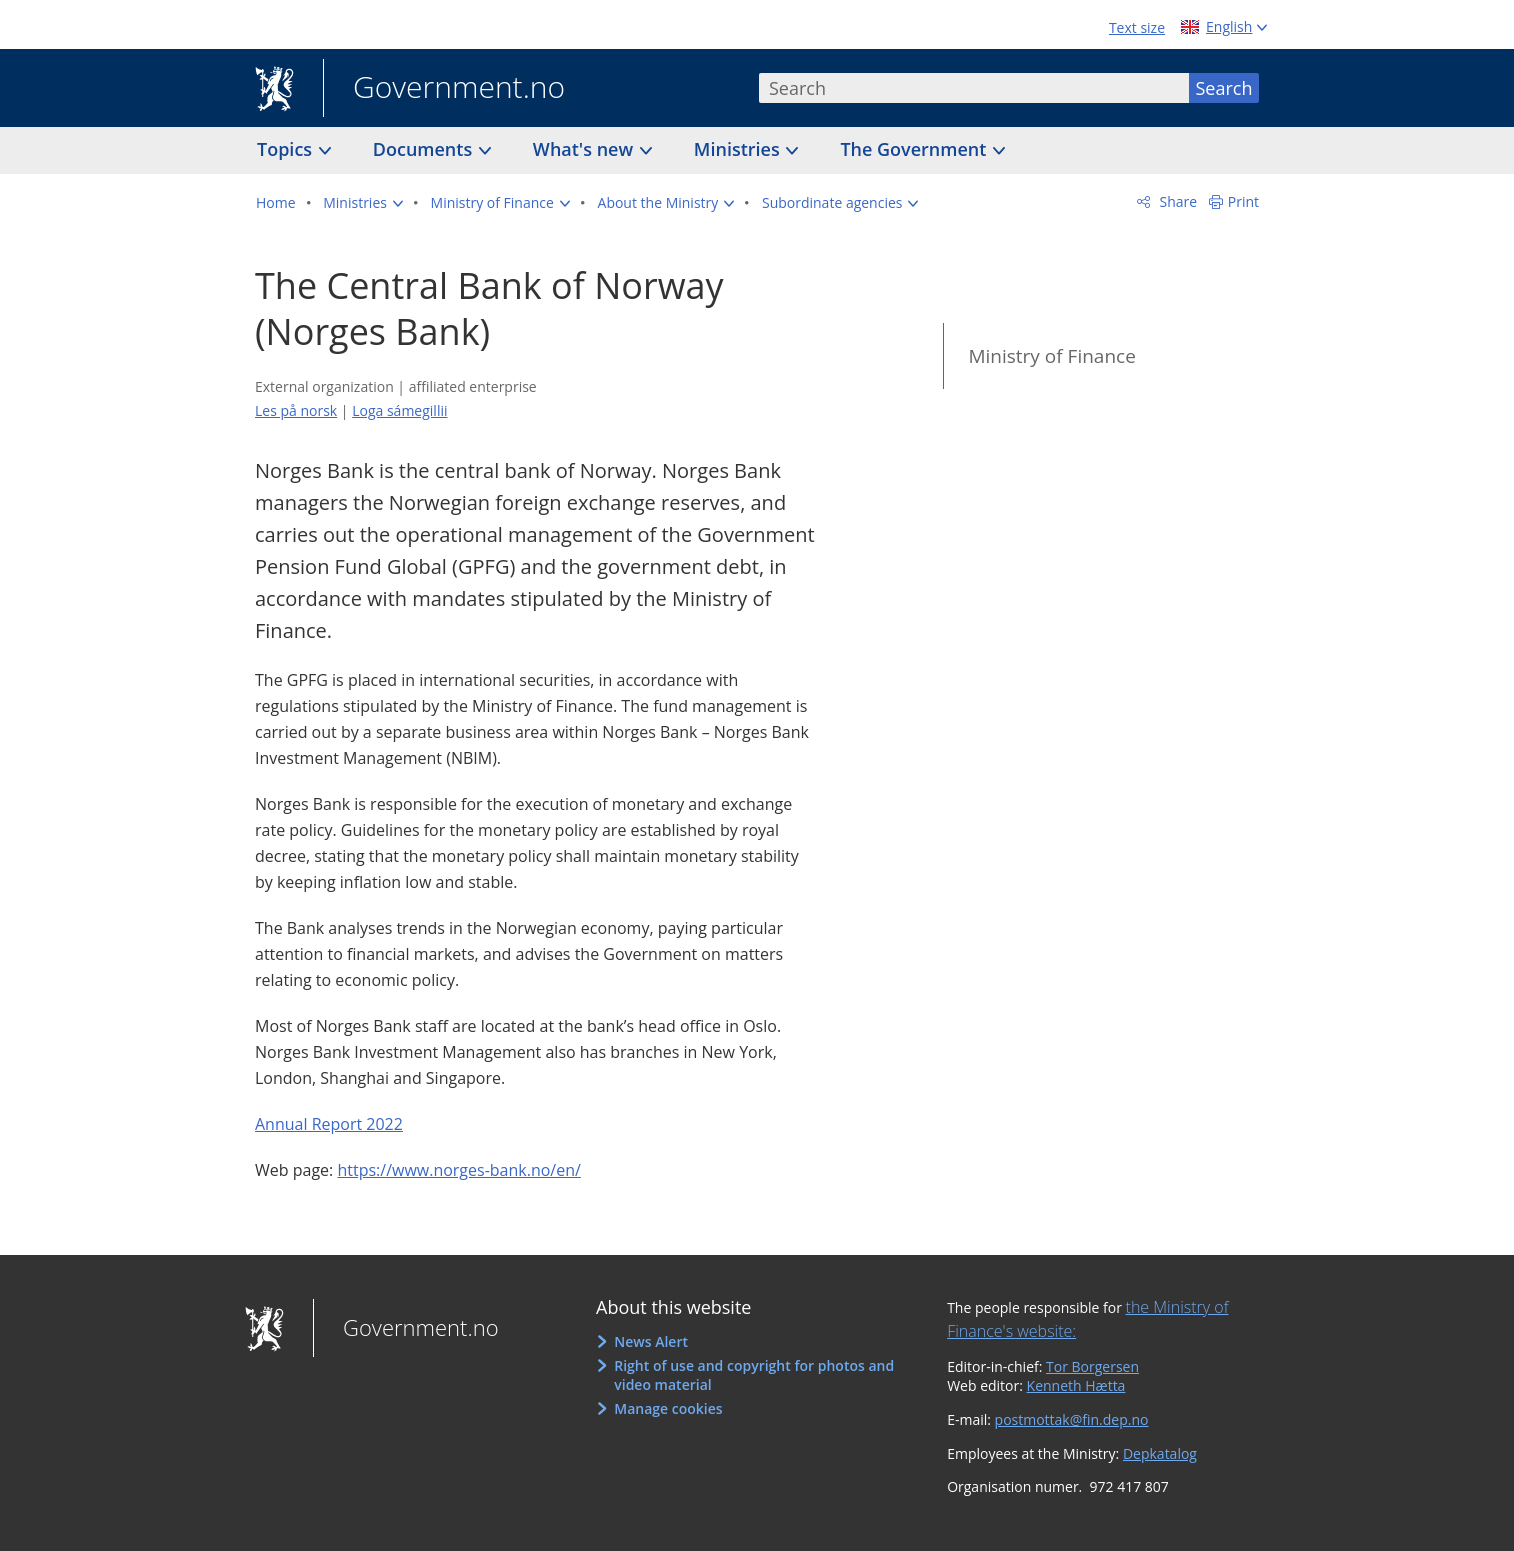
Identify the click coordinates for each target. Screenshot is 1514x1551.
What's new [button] (585, 149)
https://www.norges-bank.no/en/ (458, 1170)
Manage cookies (668, 1408)
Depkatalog (1160, 1453)
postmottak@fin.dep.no (1072, 1419)
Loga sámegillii (399, 410)
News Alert (651, 1341)
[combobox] (974, 88)
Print (1243, 201)
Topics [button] (287, 149)
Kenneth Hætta (1076, 1385)
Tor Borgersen (1092, 1366)
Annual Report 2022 (329, 1124)
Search (1224, 88)
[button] (363, 203)
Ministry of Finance (1051, 356)
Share (1176, 201)
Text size (1137, 27)
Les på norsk (296, 410)
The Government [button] (915, 149)
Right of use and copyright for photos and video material (754, 1375)
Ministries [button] (739, 149)
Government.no (444, 89)
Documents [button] (425, 149)
